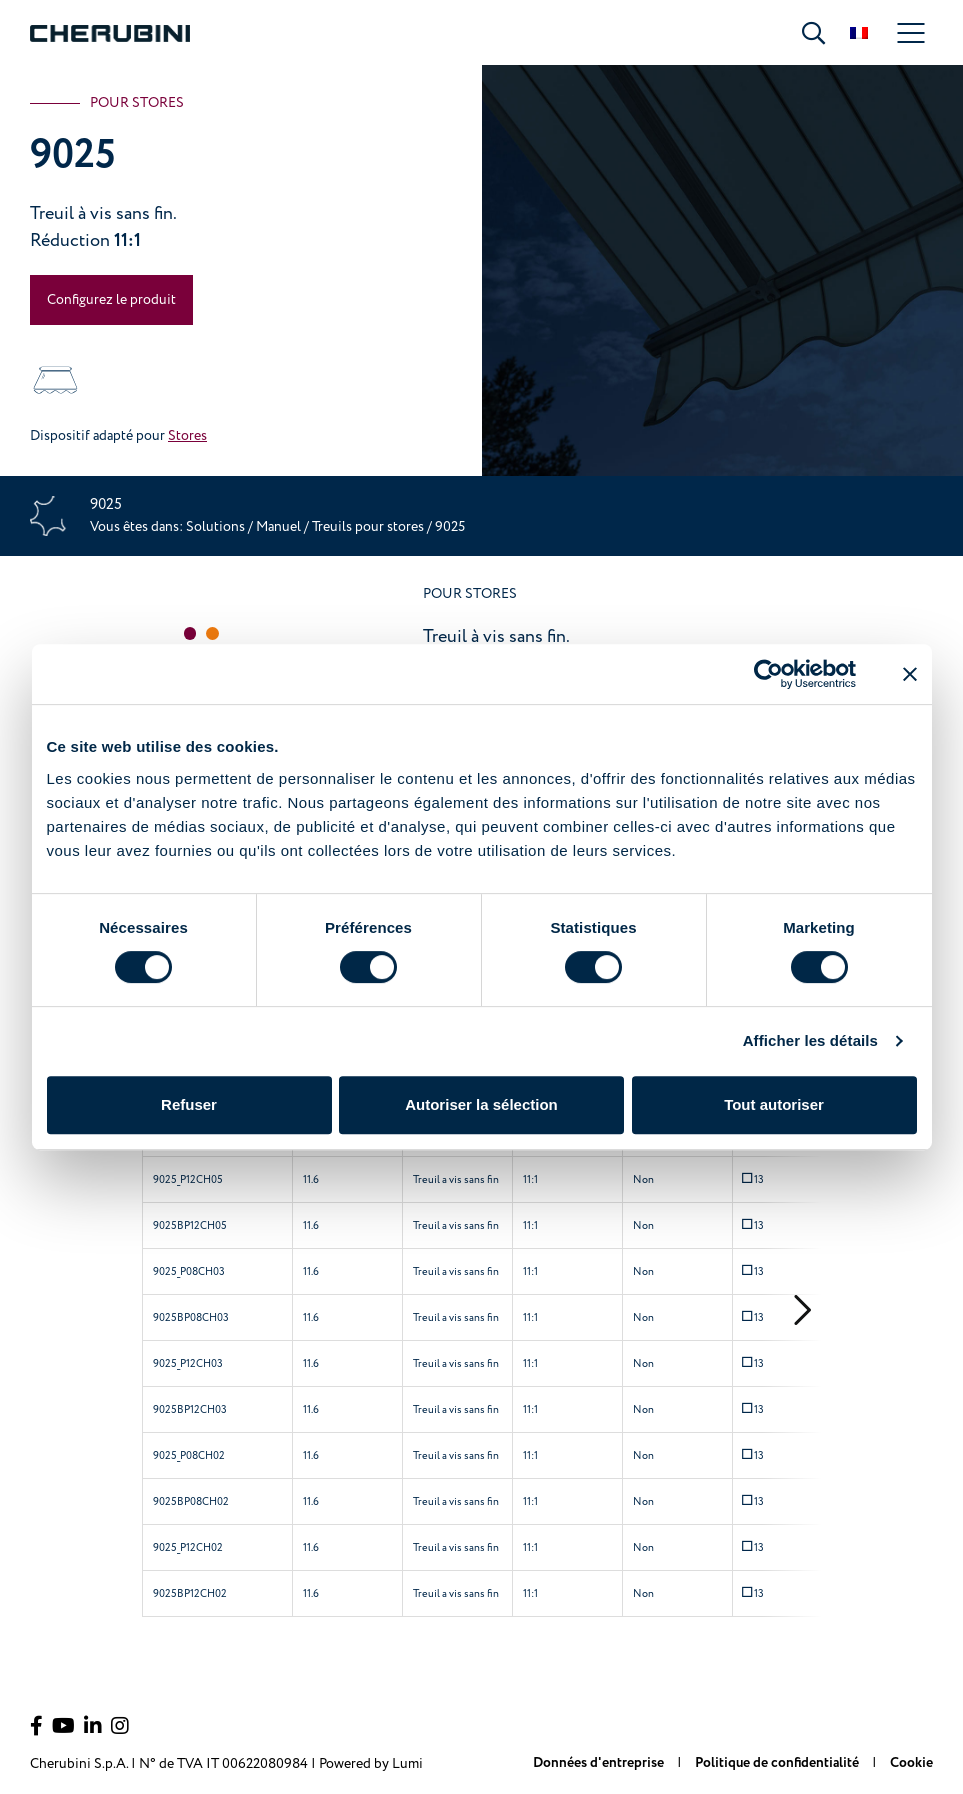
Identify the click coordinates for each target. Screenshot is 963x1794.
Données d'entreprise (600, 1763)
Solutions (217, 526)
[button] (190, 633)
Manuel (278, 526)
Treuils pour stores (369, 526)
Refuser (189, 1104)
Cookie (911, 1763)
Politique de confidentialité (778, 1763)
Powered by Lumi (371, 1763)
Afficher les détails (810, 1040)
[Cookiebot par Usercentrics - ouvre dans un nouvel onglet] (768, 674)
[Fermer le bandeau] (910, 674)
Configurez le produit (111, 299)
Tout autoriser (774, 1104)
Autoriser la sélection (481, 1104)
